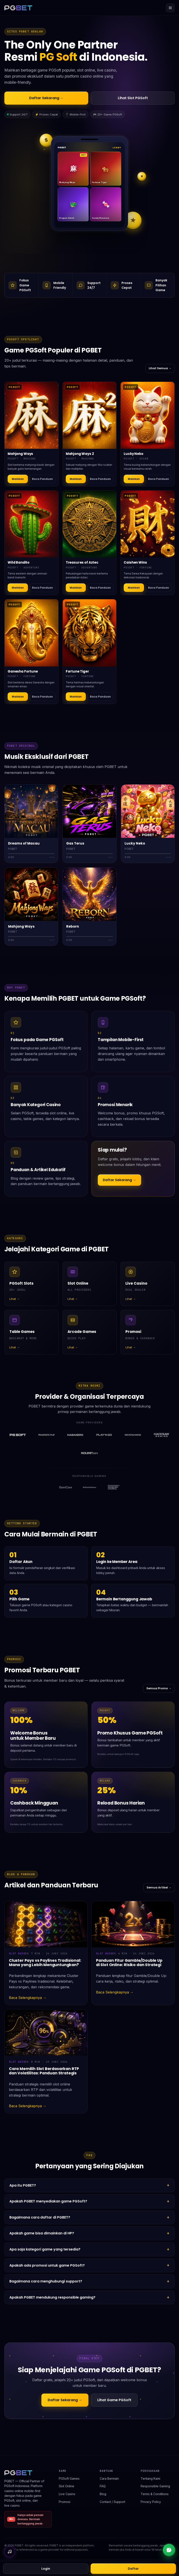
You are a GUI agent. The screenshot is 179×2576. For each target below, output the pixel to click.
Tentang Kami (150, 2478)
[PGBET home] (18, 8)
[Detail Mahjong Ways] (31, 415)
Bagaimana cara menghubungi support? (45, 2281)
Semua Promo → (158, 1688)
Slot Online (66, 2486)
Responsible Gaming (155, 2486)
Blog (103, 2494)
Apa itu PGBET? (22, 2185)
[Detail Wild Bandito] (31, 524)
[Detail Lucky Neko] (147, 415)
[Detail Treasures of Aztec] (90, 524)
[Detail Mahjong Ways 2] (90, 415)
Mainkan (18, 479)
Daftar (133, 2568)
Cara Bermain (109, 2478)
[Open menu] (170, 7)
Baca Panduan (42, 479)
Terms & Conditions (155, 2494)
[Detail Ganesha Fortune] (31, 632)
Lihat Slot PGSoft (133, 97)
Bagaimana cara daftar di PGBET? (39, 2217)
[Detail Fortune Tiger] (90, 632)
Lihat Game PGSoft (114, 2399)
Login (45, 2568)
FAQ (103, 2486)
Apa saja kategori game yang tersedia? (44, 2249)
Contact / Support (112, 2502)
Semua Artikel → (159, 1887)
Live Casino (67, 2494)
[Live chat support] (169, 2550)
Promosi (64, 2502)
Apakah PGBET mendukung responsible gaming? (52, 2297)
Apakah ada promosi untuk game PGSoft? (47, 2265)
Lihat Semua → (160, 368)
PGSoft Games (69, 2478)
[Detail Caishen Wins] (147, 524)
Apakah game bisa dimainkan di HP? (41, 2233)
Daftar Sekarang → (46, 97)
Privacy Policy (151, 2502)
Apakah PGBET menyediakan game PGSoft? (48, 2201)
